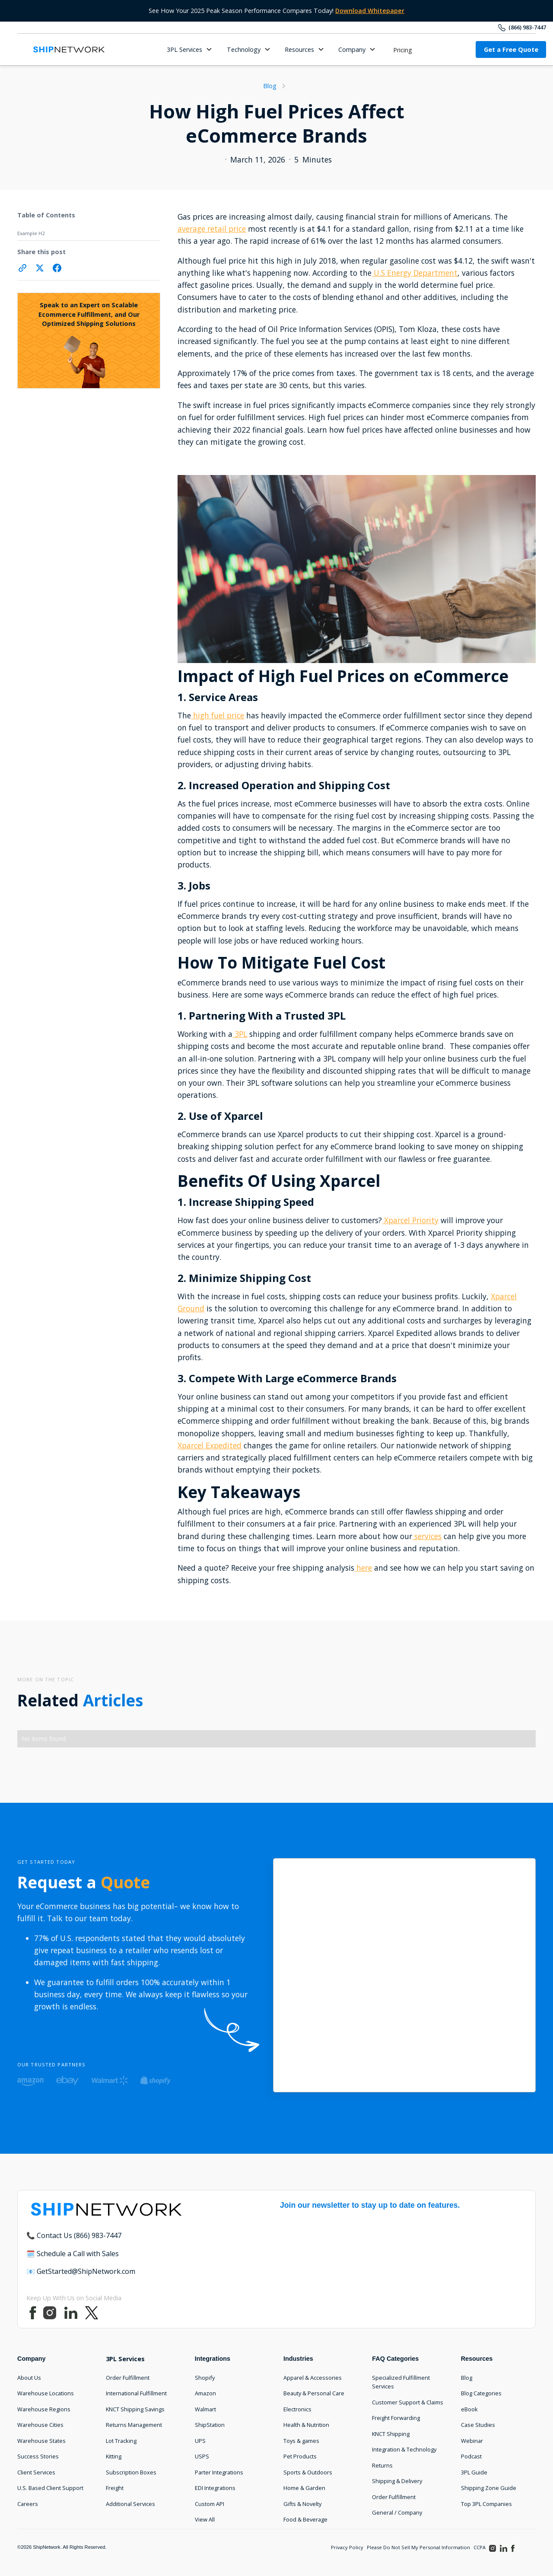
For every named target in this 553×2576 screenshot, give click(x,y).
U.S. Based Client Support (50, 2488)
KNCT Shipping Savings (135, 2409)
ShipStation (210, 2425)
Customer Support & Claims (407, 2402)
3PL (239, 1034)
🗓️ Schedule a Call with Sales (72, 2253)
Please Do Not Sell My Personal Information (418, 2547)
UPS (200, 2441)
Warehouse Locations (45, 2393)
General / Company (397, 2512)
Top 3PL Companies (486, 2504)
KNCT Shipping (391, 2434)
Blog (466, 2378)
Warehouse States (41, 2441)
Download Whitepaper (369, 10)
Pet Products (300, 2456)
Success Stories (38, 2456)
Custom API (209, 2504)
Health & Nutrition (306, 2425)
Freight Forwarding (396, 2418)
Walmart (205, 2409)
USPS (202, 2456)
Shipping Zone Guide (488, 2488)
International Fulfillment (136, 2393)
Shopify (205, 2378)
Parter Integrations (219, 2472)
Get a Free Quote (511, 49)
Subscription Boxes (131, 2472)
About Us (29, 2378)
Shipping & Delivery (397, 2481)
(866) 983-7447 (527, 27)
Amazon (205, 2393)
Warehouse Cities (40, 2425)
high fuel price (217, 715)
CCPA (480, 2547)
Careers (27, 2504)
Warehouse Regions (43, 2409)
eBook (469, 2409)
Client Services (36, 2472)
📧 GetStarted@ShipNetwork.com (80, 2271)
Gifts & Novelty (302, 2504)
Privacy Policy (347, 2547)
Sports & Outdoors (307, 2472)
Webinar (472, 2441)
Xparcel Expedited (210, 1445)
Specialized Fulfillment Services (401, 2382)
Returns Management (134, 2425)
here (363, 1567)
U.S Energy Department (415, 273)
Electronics (297, 2409)
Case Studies (478, 2425)
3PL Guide (474, 2472)
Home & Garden (304, 2488)
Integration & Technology (404, 2449)
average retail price (212, 228)
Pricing (402, 50)
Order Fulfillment (127, 2378)
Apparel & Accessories (312, 2378)
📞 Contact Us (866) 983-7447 (73, 2235)
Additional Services (130, 2504)
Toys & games (301, 2441)
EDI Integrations (215, 2488)
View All (205, 2519)
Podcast (471, 2456)
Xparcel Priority (410, 1220)
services (427, 1536)
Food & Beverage (305, 2519)
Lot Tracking (121, 2441)
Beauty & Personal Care (313, 2393)
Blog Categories (481, 2393)
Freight (115, 2488)
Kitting (113, 2456)
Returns (382, 2465)
